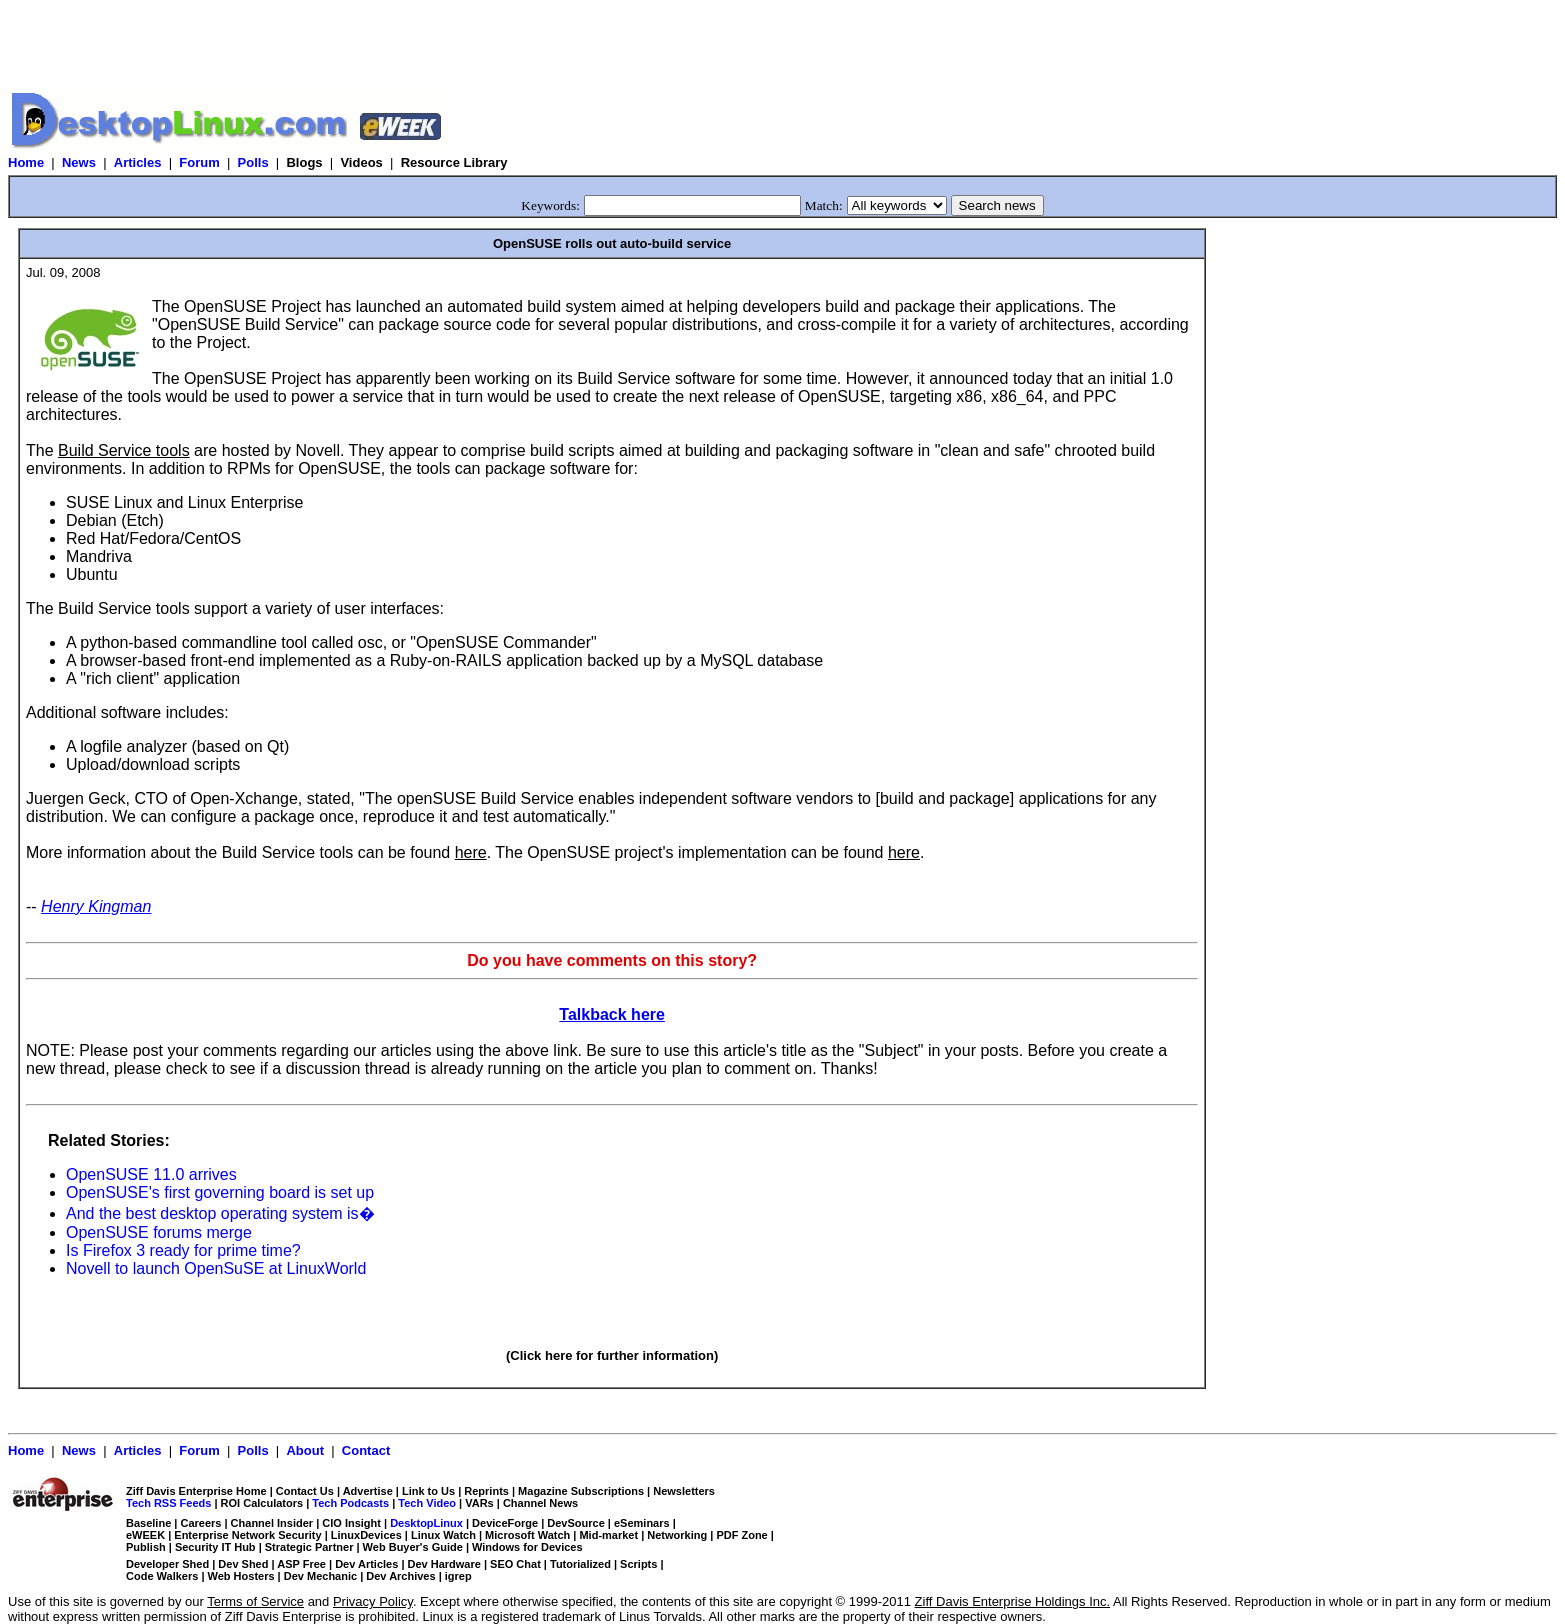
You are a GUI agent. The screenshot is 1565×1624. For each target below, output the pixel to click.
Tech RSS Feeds (168, 1503)
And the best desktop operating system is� (220, 1213)
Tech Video (427, 1503)
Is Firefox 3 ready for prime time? (183, 1250)
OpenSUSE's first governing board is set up (220, 1192)
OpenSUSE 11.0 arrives (151, 1174)
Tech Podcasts (350, 1503)
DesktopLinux (426, 1523)
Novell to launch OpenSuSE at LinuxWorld (216, 1268)
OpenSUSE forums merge (159, 1232)
